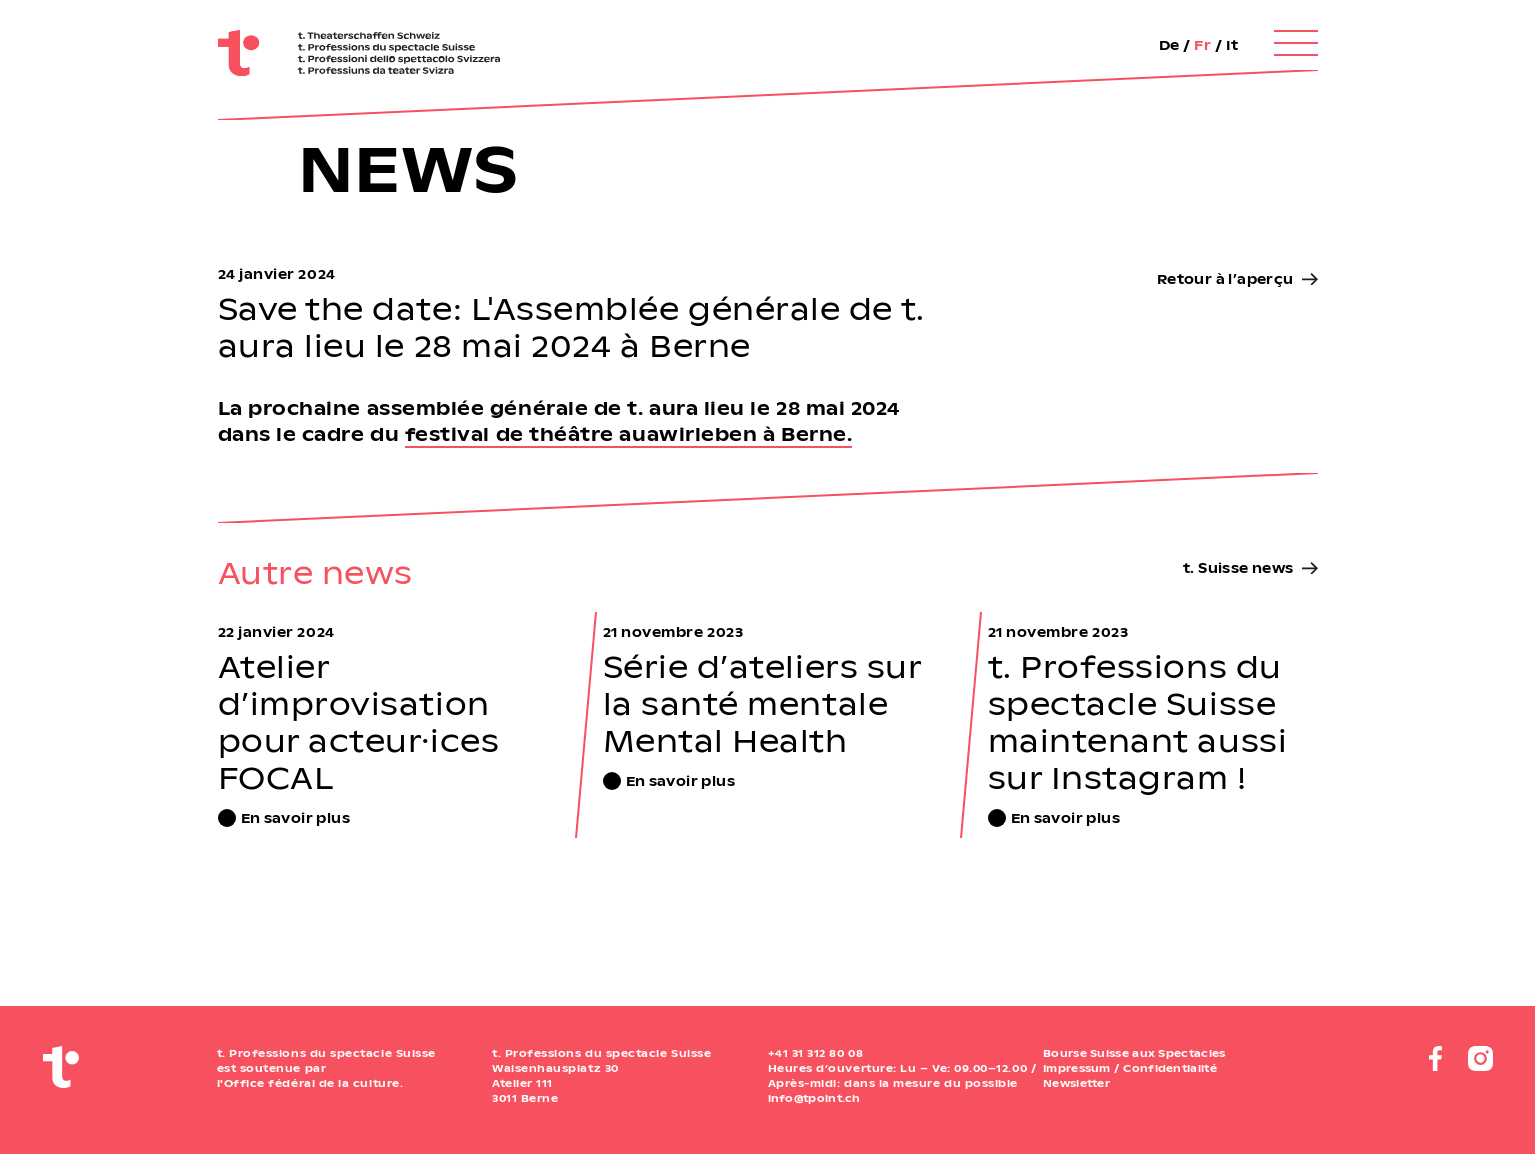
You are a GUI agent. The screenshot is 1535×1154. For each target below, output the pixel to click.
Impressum (1077, 1068)
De (1169, 44)
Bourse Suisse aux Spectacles (1134, 1053)
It (1232, 44)
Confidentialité (1170, 1068)
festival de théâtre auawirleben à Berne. (629, 433)
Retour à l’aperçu (1225, 278)
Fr (1202, 44)
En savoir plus (295, 817)
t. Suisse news (1238, 567)
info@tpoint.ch (814, 1098)
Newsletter (1076, 1083)
